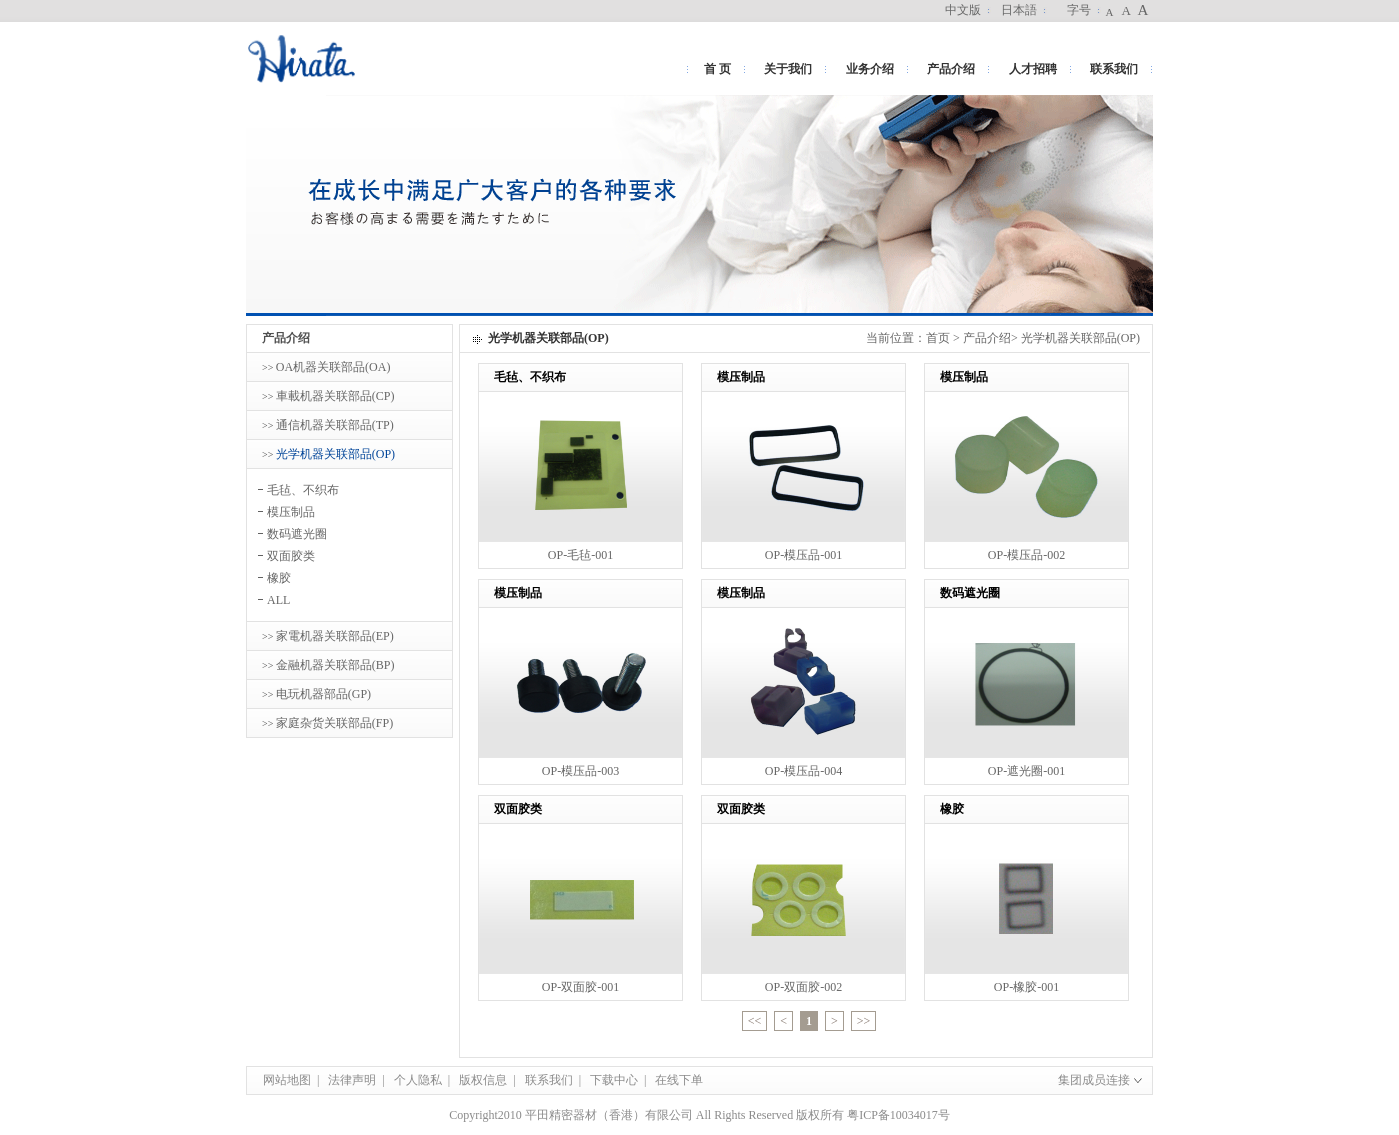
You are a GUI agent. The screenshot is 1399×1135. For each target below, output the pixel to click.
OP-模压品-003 (580, 771)
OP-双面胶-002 (803, 987)
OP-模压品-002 (1026, 555)
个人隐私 (418, 1080)
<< (755, 1021)
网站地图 (287, 1080)
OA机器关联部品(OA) (333, 367)
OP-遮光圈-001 (1026, 771)
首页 (938, 338)
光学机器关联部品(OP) (335, 454)
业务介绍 (870, 69)
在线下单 (679, 1080)
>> (864, 1021)
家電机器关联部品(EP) (335, 636)
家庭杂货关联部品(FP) (334, 723)
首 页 (717, 69)
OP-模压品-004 (803, 771)
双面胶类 (291, 556)
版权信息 (483, 1080)
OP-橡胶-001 (1026, 987)
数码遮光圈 (297, 534)
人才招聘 (1033, 69)
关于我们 (788, 69)
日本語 (1019, 10)
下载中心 (614, 1080)
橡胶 (279, 578)
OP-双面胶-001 (580, 987)
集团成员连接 (1097, 1080)
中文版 (963, 10)
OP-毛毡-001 (580, 555)
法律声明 (352, 1080)
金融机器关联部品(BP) (335, 665)
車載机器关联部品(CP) (335, 396)
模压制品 (291, 512)
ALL (278, 600)
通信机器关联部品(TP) (335, 425)
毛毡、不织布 (303, 490)
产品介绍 (951, 69)
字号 (1079, 10)
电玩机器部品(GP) (323, 694)
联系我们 (1114, 69)
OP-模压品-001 (803, 555)
